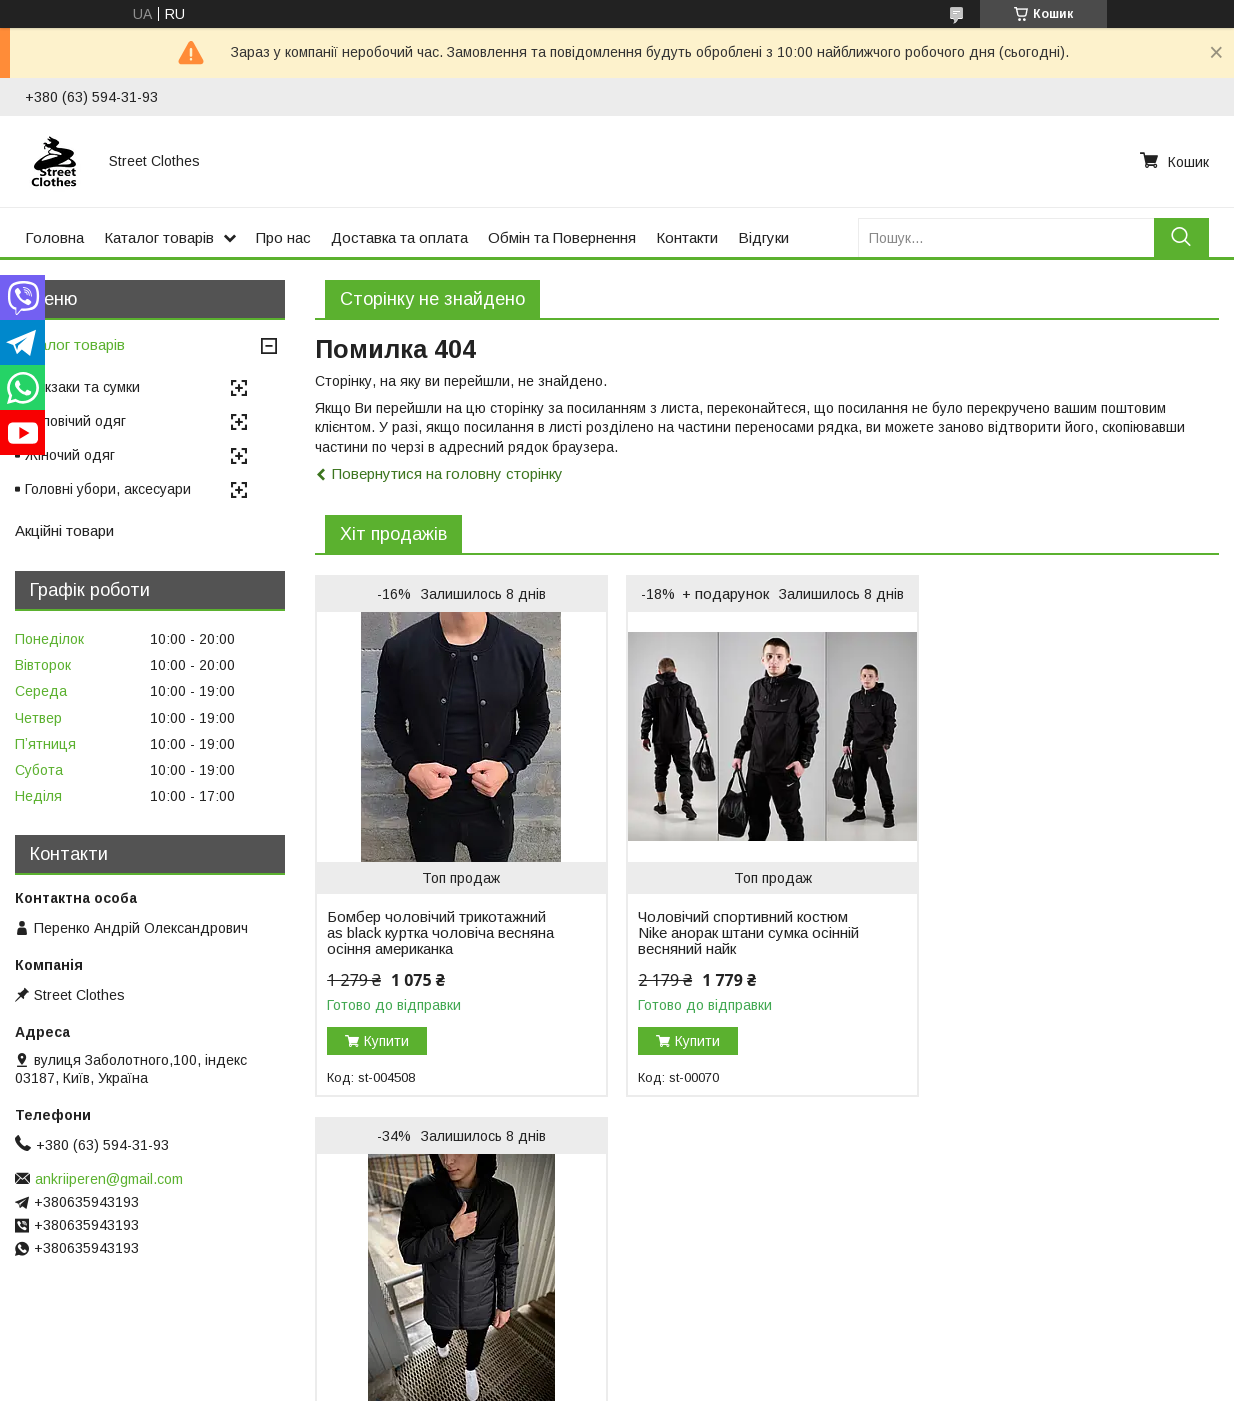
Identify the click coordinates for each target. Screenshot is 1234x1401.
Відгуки (763, 237)
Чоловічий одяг (75, 421)
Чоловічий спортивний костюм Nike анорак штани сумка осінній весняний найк (745, 933)
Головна (54, 237)
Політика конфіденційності (736, 1382)
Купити (386, 1041)
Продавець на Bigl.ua (617, 1364)
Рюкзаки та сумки (82, 387)
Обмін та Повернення (562, 237)
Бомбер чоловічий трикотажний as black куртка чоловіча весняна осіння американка (436, 933)
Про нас (283, 237)
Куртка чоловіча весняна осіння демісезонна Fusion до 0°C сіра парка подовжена (1052, 933)
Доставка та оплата (399, 237)
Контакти (687, 237)
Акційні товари (64, 530)
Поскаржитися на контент (579, 1382)
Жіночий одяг (70, 455)
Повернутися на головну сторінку (447, 473)
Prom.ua (711, 1346)
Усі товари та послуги (1132, 1125)
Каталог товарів (159, 237)
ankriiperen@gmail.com (109, 1179)
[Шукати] (1181, 237)
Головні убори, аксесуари (108, 489)
